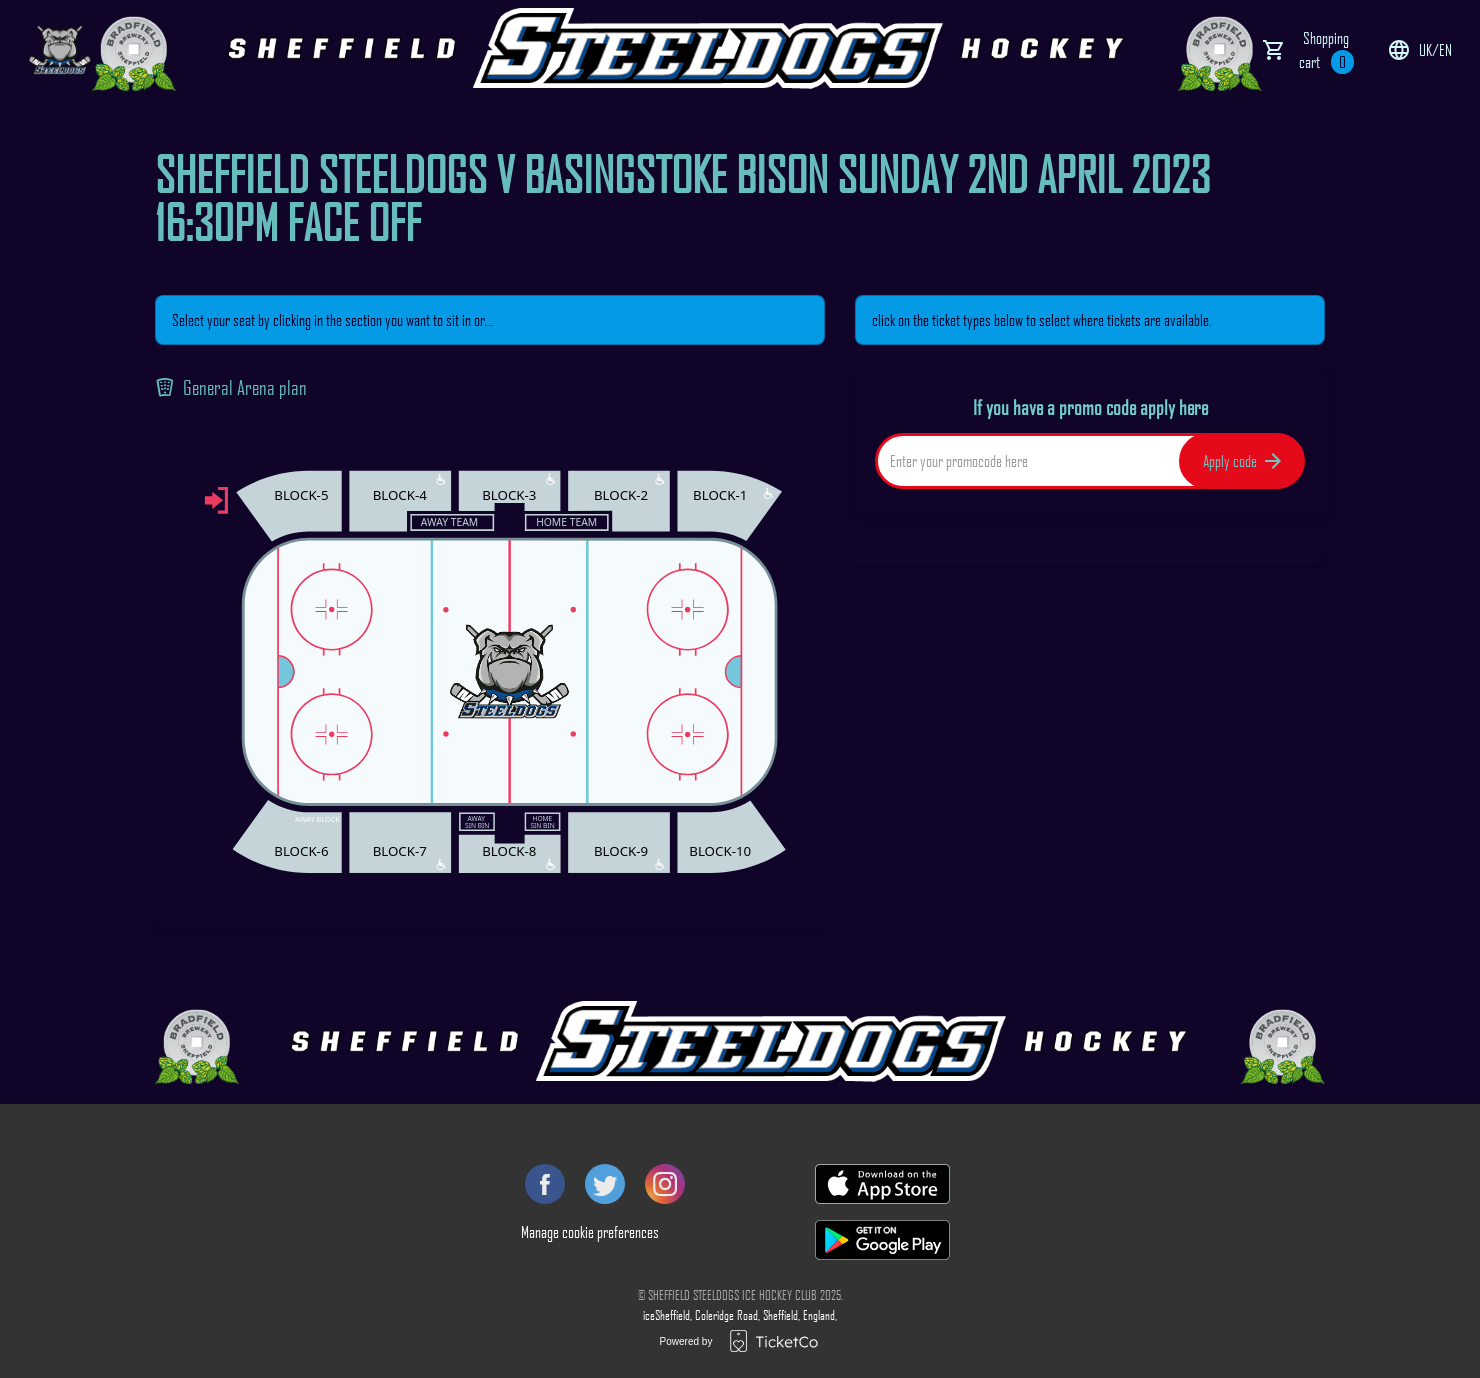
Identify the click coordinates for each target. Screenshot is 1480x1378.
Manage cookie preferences (590, 1232)
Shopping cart (1326, 51)
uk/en (1419, 50)
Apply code (1242, 461)
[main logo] (60, 50)
